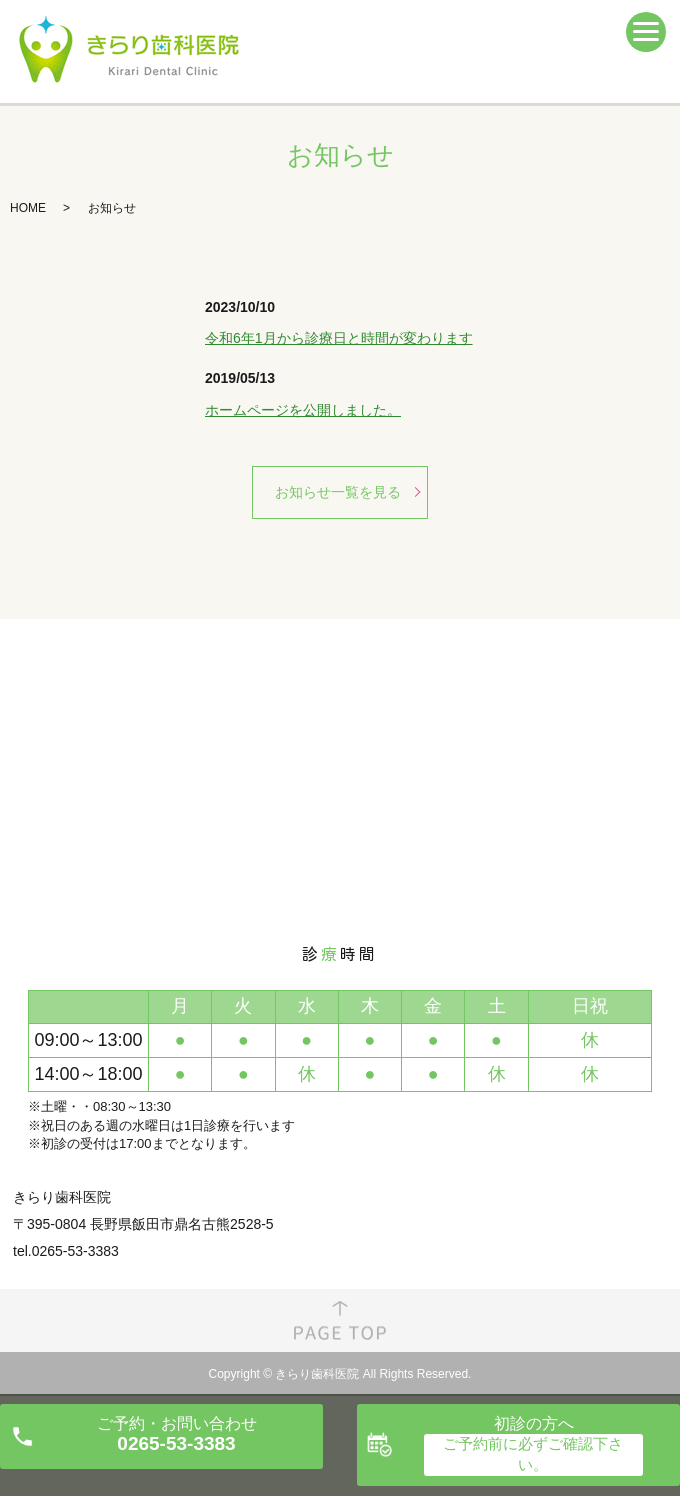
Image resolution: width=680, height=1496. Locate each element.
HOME (28, 208)
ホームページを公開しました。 (303, 410)
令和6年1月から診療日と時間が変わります (339, 338)
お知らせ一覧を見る (338, 492)
